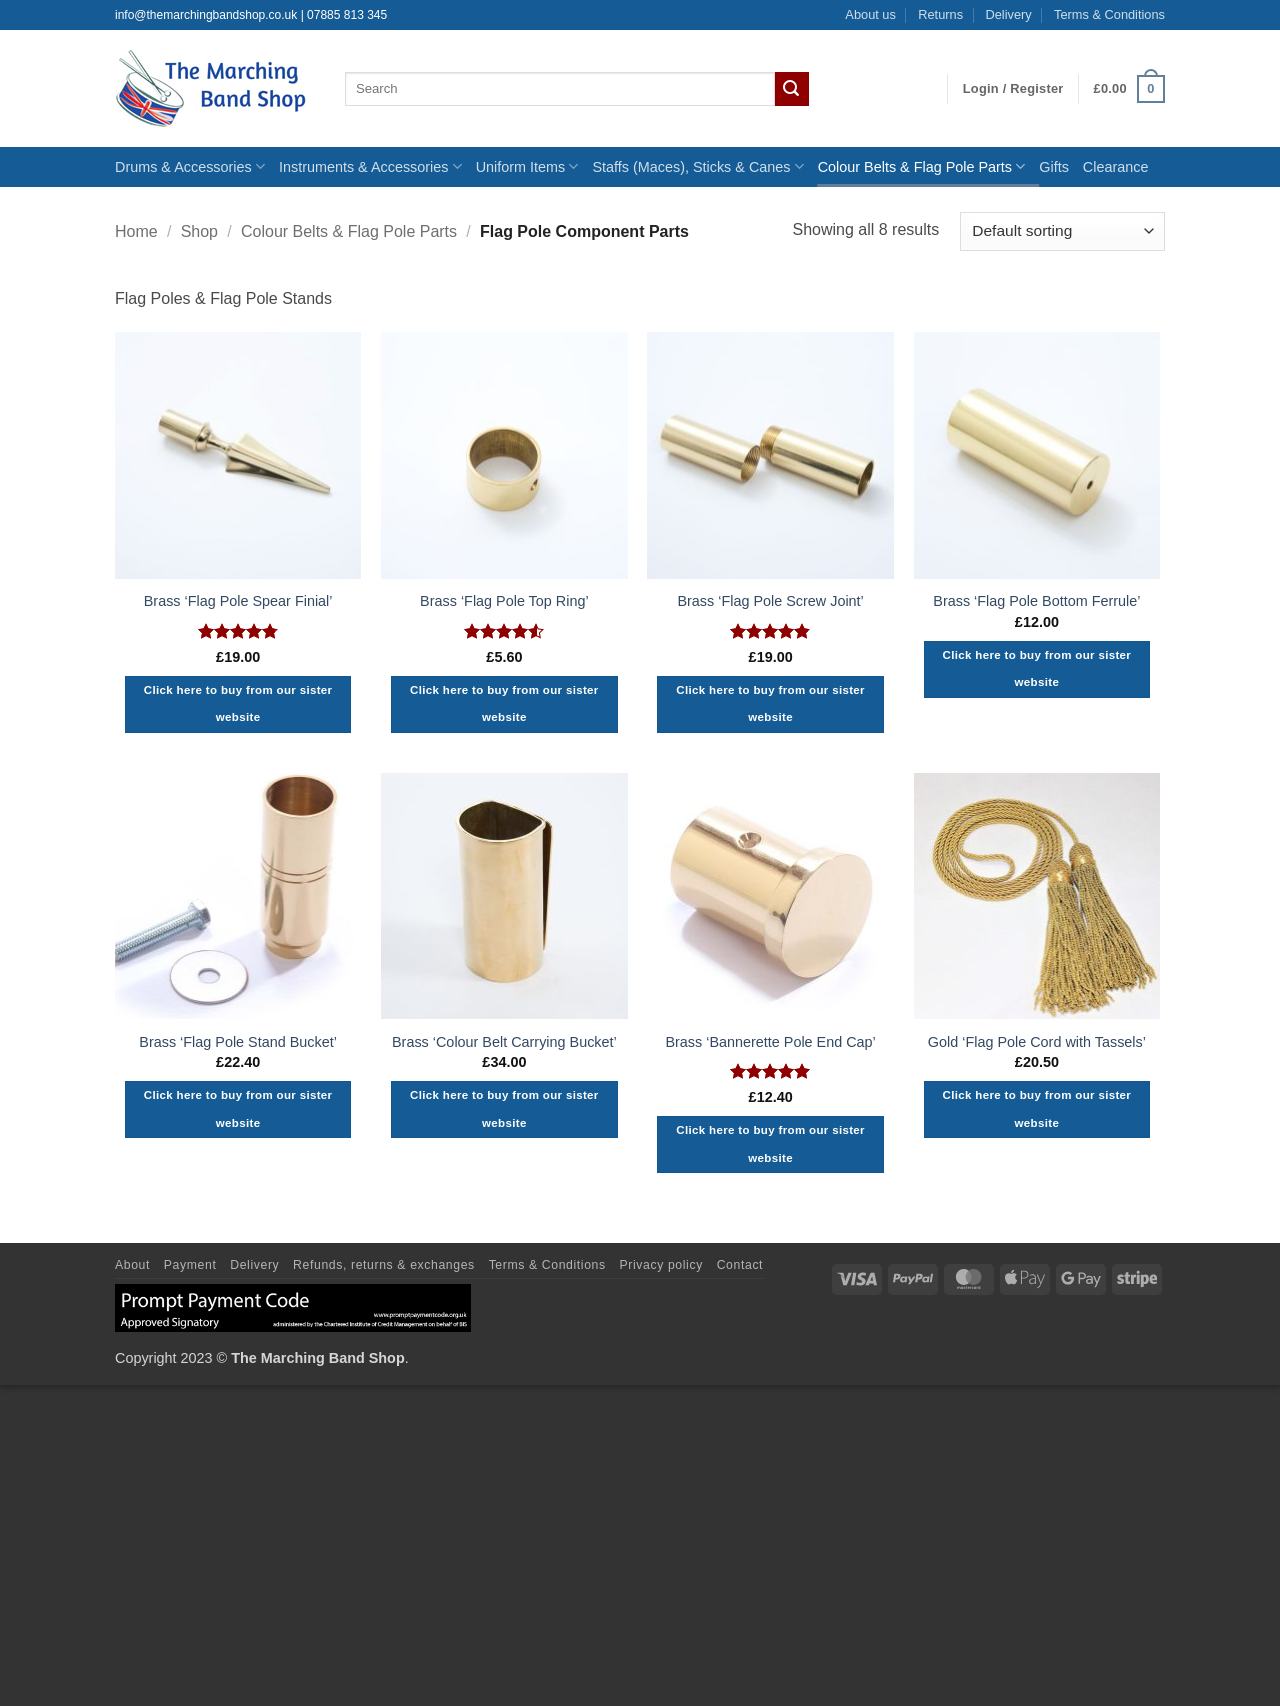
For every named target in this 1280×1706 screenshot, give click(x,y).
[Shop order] (1062, 231)
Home (136, 231)
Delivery (1008, 14)
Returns (940, 14)
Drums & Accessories (190, 166)
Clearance (1116, 167)
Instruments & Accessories (370, 166)
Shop (199, 231)
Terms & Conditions (1109, 14)
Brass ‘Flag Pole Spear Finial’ (238, 601)
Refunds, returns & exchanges (384, 1265)
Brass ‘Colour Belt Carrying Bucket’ (504, 1042)
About (132, 1265)
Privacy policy (661, 1265)
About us (870, 14)
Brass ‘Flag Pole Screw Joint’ (770, 601)
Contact (740, 1265)
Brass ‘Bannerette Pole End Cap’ (770, 1042)
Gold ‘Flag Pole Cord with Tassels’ (1037, 1042)
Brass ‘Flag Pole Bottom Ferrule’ (1036, 601)
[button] (1013, 89)
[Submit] (792, 89)
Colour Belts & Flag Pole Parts (922, 166)
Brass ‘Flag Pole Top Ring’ (504, 601)
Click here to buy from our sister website (238, 704)
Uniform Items (527, 166)
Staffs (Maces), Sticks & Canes (697, 166)
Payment (190, 1265)
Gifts (1054, 167)
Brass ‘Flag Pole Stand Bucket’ (238, 1042)
